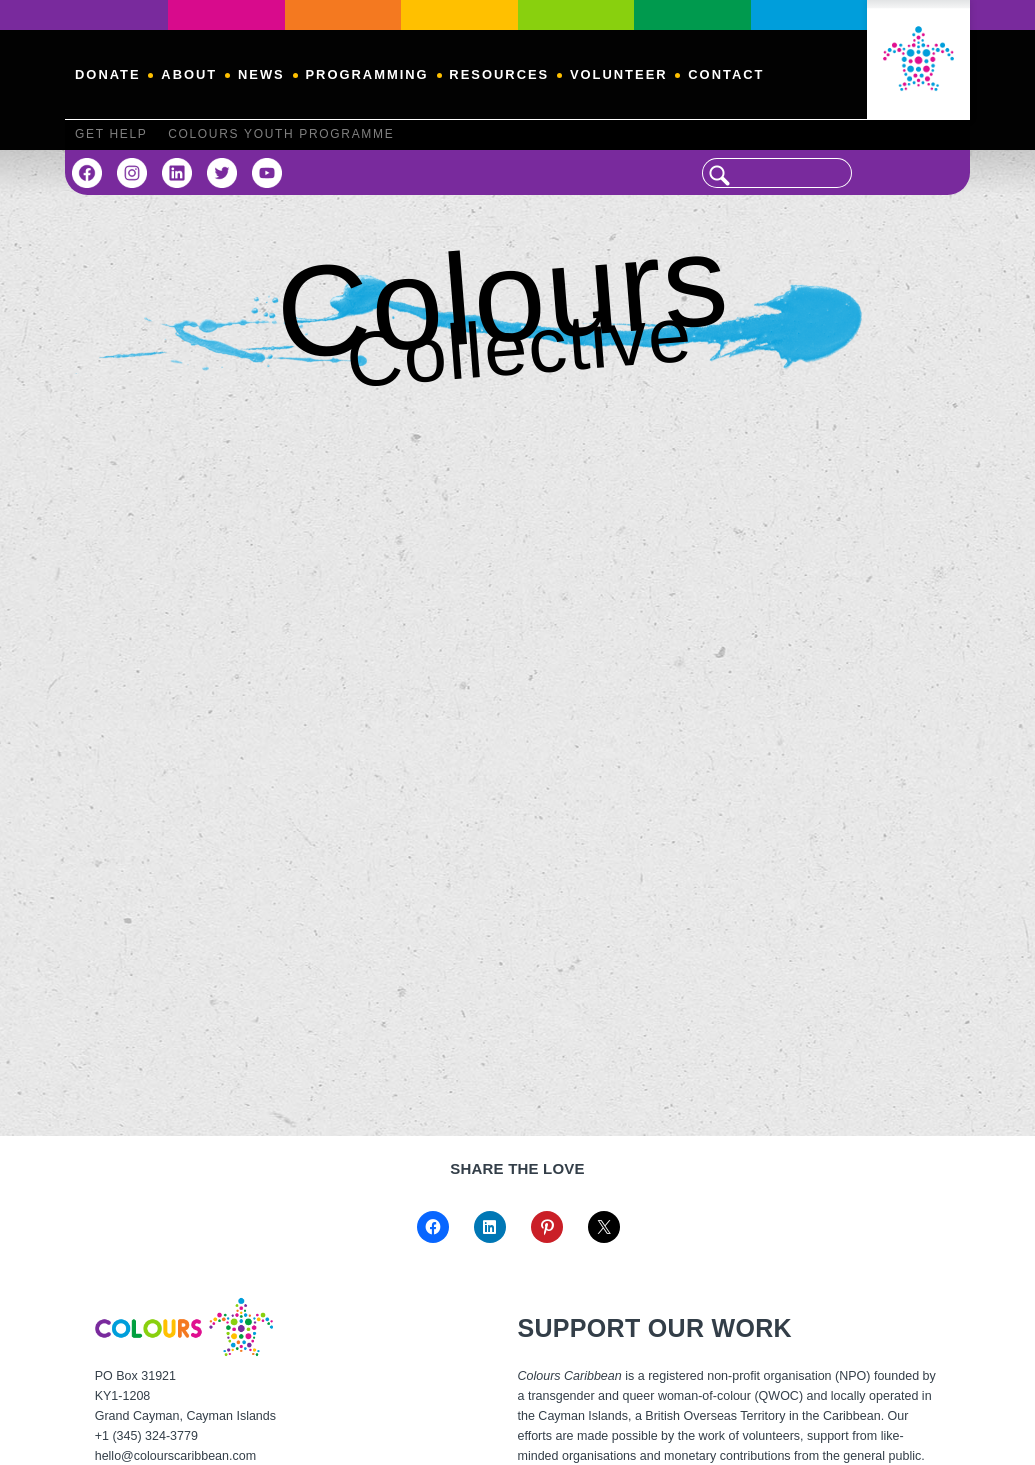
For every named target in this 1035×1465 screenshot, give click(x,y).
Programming (366, 74)
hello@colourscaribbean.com (175, 1456)
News (261, 74)
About (189, 74)
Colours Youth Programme (281, 134)
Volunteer (619, 74)
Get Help (111, 134)
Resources (499, 74)
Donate (108, 74)
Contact (726, 74)
